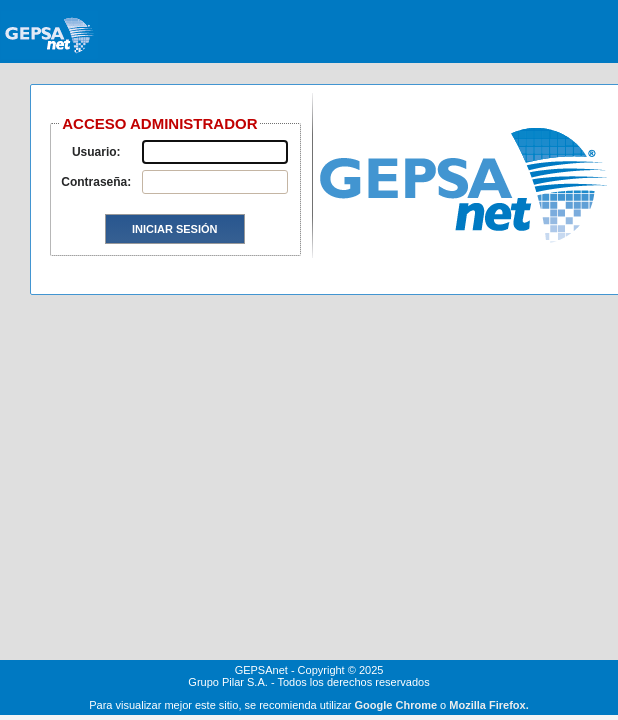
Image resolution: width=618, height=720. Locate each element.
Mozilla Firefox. (488, 705)
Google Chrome (396, 705)
